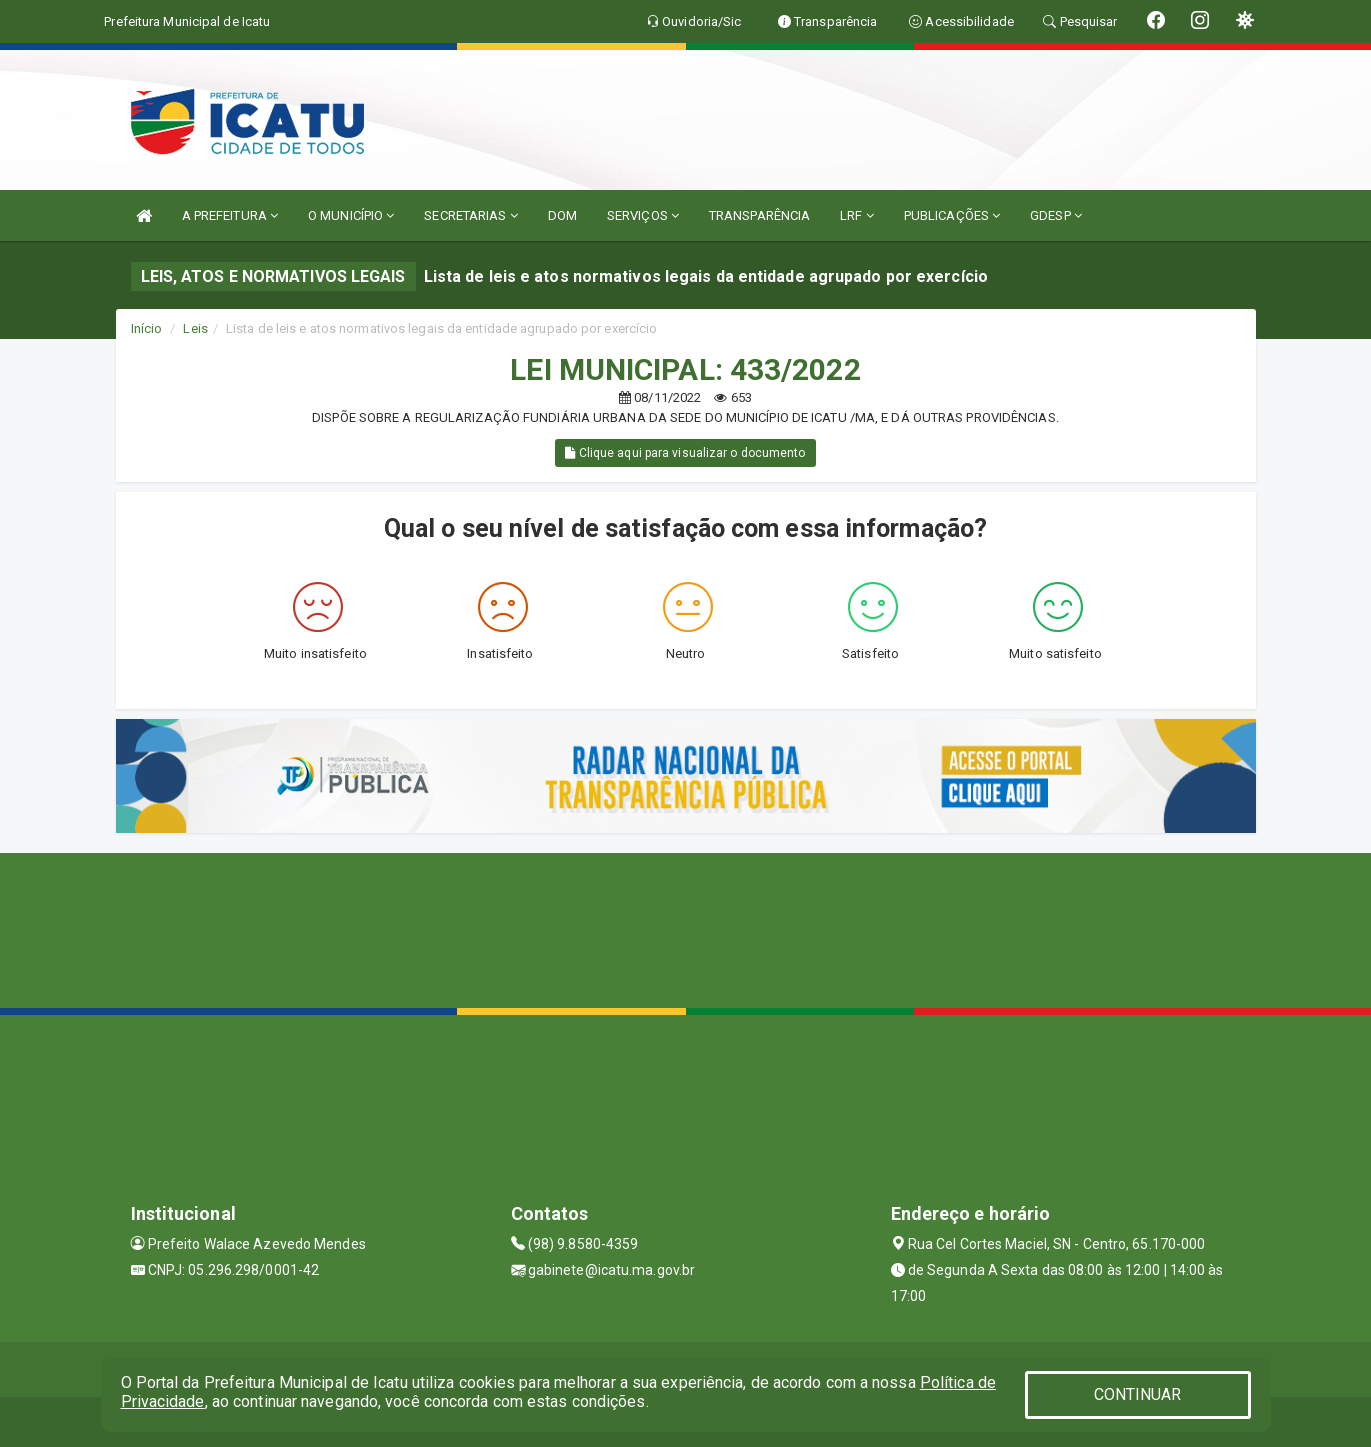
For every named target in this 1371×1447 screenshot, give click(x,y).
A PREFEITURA (230, 215)
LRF (857, 215)
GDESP (1056, 215)
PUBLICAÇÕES (952, 215)
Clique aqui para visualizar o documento (685, 453)
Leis (195, 328)
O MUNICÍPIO (351, 215)
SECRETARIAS (470, 215)
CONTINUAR (1138, 1394)
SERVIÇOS (643, 215)
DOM (562, 215)
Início (147, 328)
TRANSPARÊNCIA (759, 215)
